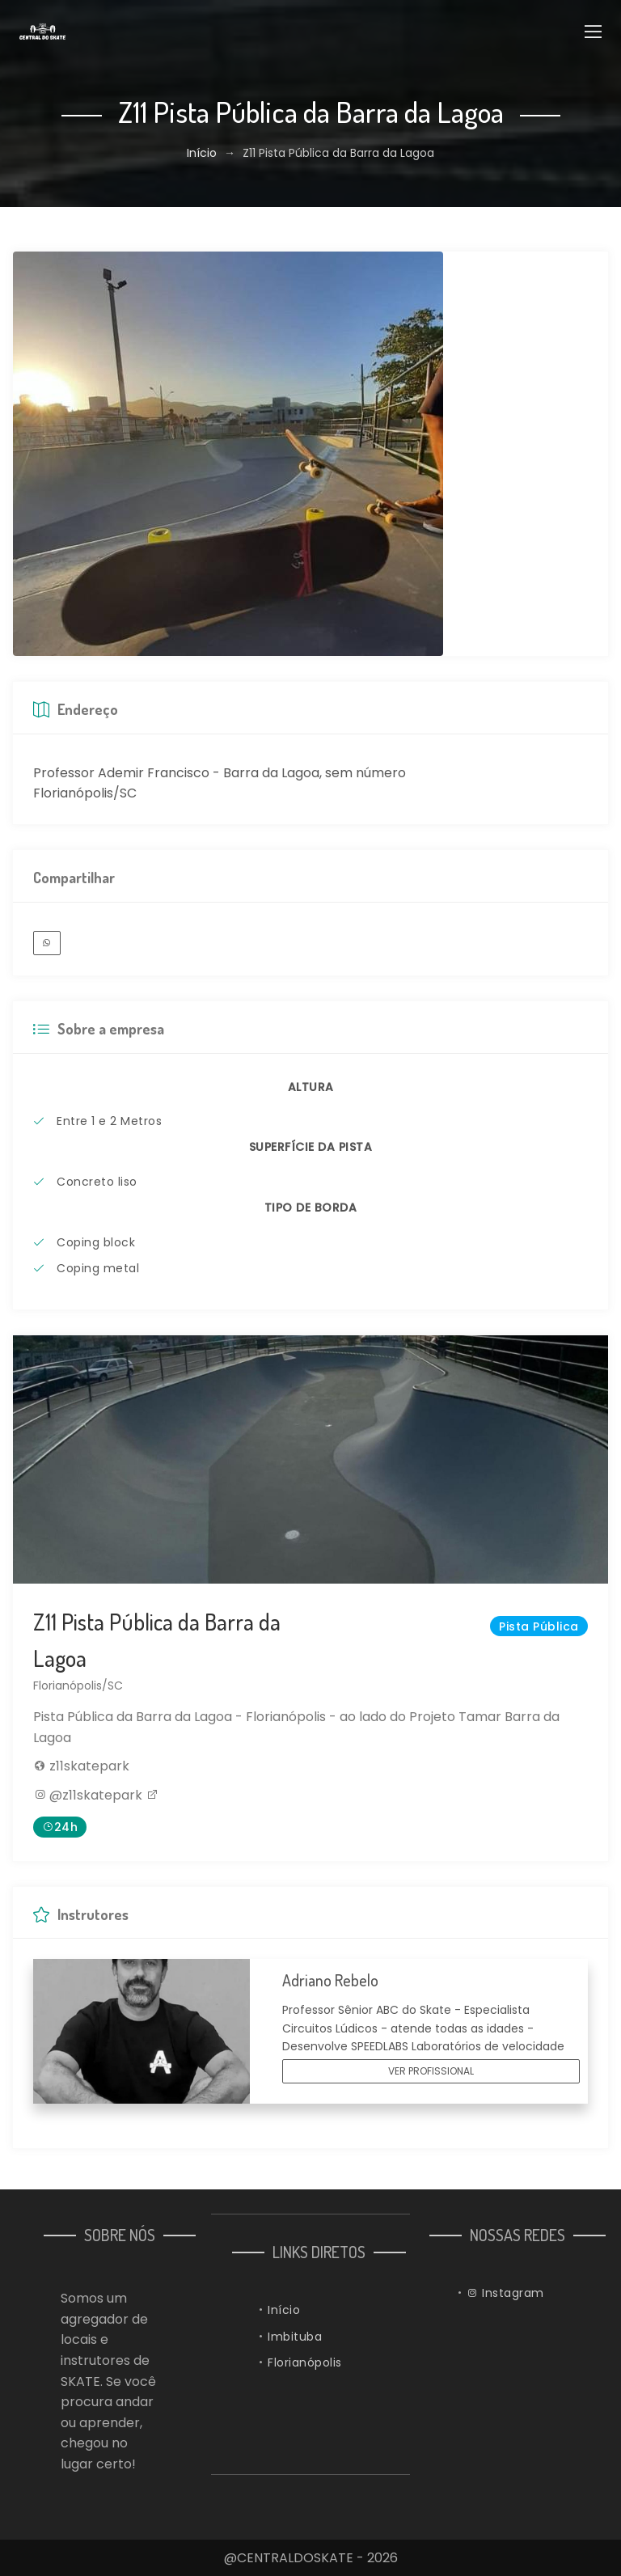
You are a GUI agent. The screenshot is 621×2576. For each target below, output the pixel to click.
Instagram (505, 2293)
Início (202, 153)
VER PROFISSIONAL (431, 2071)
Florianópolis (305, 2362)
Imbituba (295, 2337)
